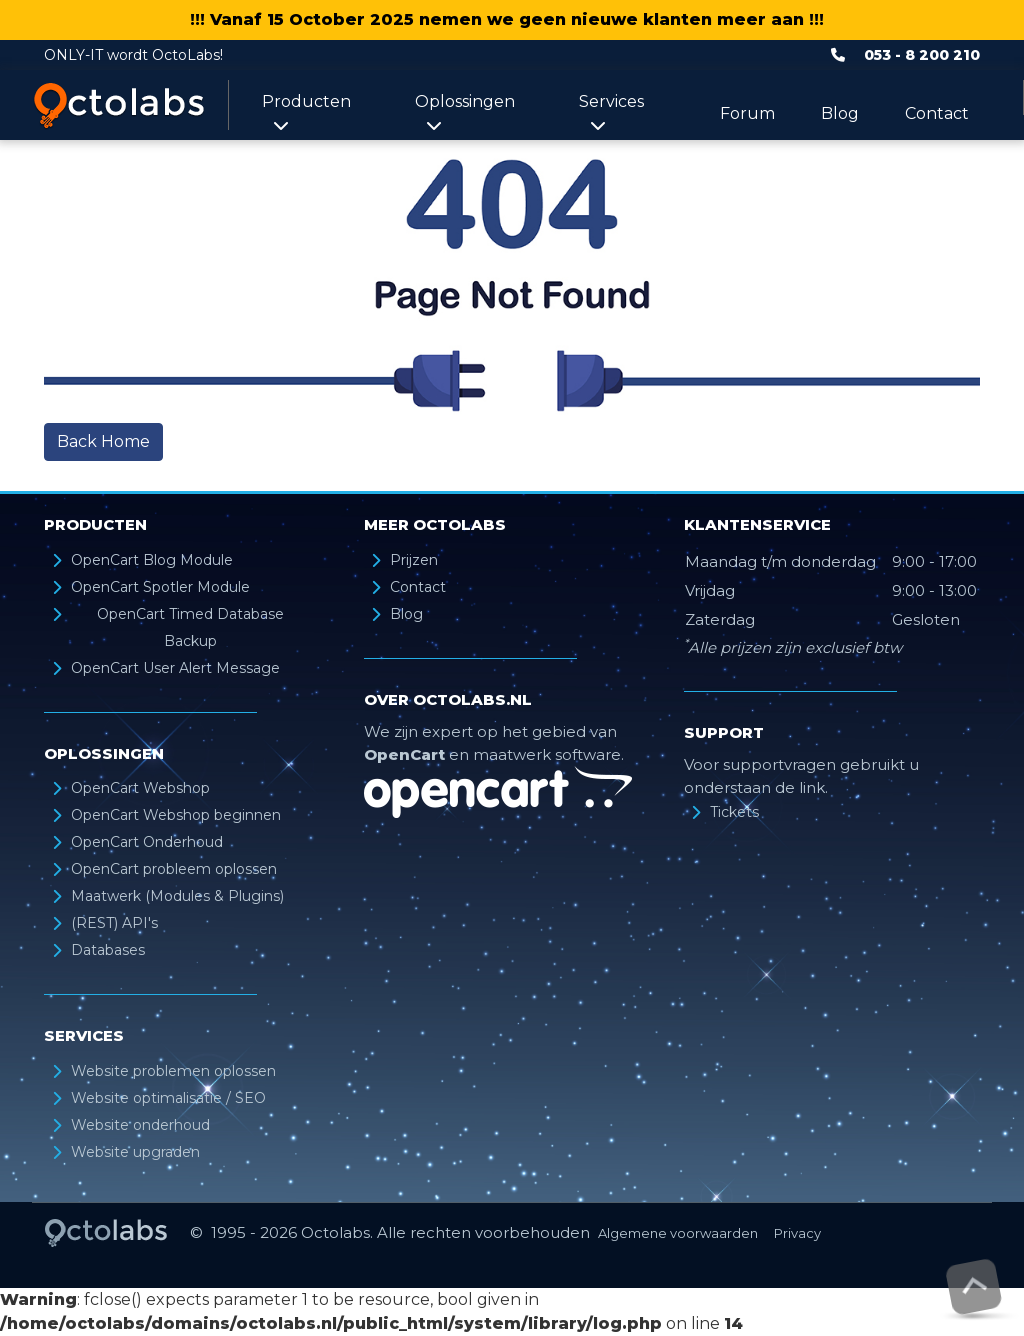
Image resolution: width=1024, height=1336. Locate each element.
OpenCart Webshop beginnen (176, 815)
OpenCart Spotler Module (160, 587)
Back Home (103, 441)
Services (611, 112)
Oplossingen (465, 112)
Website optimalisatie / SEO (168, 1098)
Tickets (734, 812)
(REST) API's (114, 923)
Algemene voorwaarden (678, 1233)
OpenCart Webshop (140, 788)
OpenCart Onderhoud (147, 842)
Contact (937, 113)
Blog (840, 113)
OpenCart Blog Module (152, 560)
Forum (747, 113)
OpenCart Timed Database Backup (190, 627)
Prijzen (414, 560)
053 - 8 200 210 (922, 55)
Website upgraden (135, 1152)
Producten (306, 112)
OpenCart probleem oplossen (174, 869)
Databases (108, 950)
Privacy (797, 1233)
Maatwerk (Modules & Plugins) (177, 896)
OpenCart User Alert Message (175, 668)
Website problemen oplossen (173, 1071)
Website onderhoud (140, 1125)
